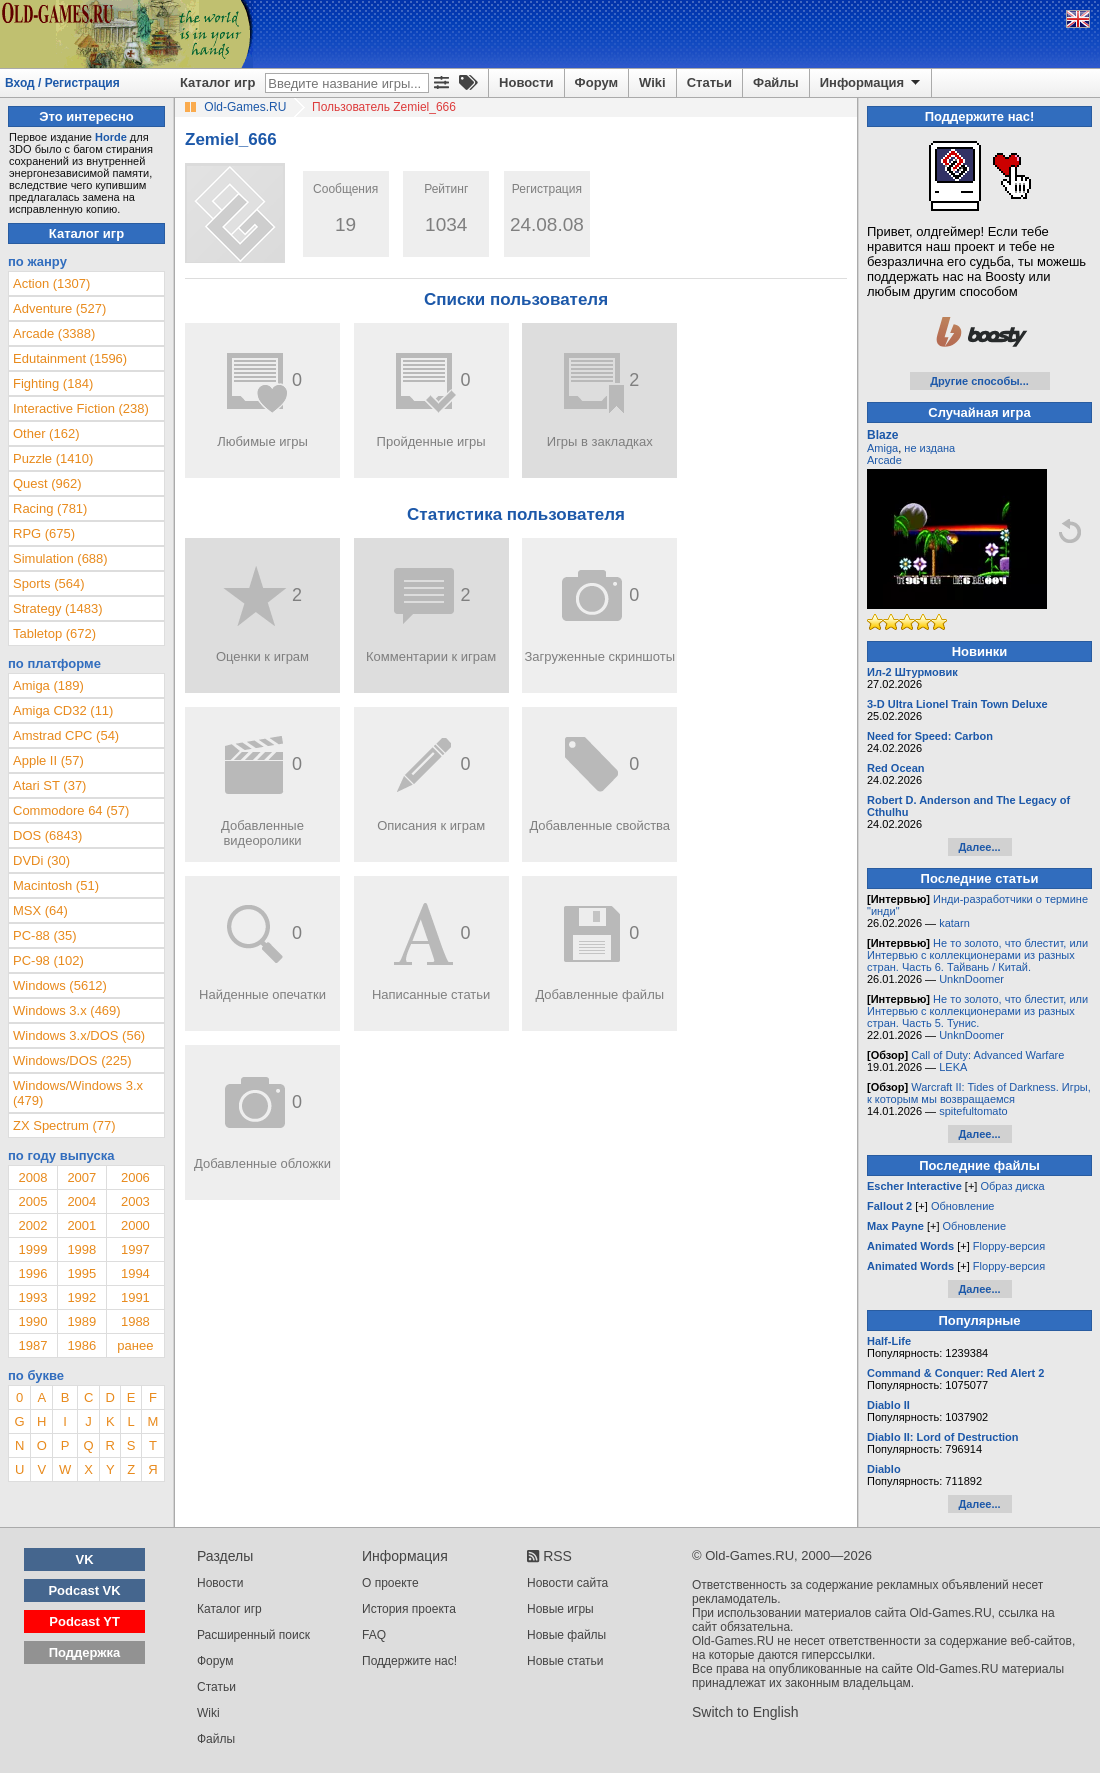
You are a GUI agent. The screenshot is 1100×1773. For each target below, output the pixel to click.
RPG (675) (44, 533)
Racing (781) (50, 508)
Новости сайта (567, 1583)
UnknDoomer (971, 979)
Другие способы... (979, 381)
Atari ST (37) (49, 785)
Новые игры (560, 1609)
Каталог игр (217, 82)
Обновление (963, 1206)
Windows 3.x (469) (67, 1010)
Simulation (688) (60, 558)
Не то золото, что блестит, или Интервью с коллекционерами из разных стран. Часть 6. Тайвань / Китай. (977, 955)
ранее (135, 1345)
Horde (111, 137)
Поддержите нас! (409, 1661)
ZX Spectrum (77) (64, 1125)
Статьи (709, 82)
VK (85, 1559)
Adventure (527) (59, 308)
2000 (135, 1225)
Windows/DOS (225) (72, 1060)
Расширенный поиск (253, 1635)
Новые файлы (566, 1635)
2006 (135, 1177)
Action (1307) (51, 283)
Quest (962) (47, 483)
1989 (81, 1321)
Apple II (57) (48, 760)
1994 (135, 1273)
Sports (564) (49, 583)
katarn (954, 923)
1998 (81, 1249)
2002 (32, 1225)
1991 (135, 1297)
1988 (135, 1321)
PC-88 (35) (45, 935)
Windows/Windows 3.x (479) (78, 1093)
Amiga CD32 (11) (63, 710)
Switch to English (745, 1712)
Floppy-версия (1009, 1246)
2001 (81, 1225)
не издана (929, 448)
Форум (596, 82)
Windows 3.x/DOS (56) (79, 1035)
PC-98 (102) (48, 960)
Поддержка (85, 1652)
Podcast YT (84, 1621)
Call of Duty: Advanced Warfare (987, 1055)
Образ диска (1012, 1186)
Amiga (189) (48, 685)
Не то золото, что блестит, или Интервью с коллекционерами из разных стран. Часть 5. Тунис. (977, 1011)
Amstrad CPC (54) (66, 735)
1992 (81, 1297)
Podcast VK (84, 1590)
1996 (32, 1273)
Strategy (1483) (58, 608)
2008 (32, 1177)
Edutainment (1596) (70, 358)
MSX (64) (40, 910)
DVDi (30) (41, 860)
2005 (32, 1201)
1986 (81, 1345)
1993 (32, 1297)
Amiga (882, 448)
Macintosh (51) (56, 885)
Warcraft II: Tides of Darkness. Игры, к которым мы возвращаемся (979, 1093)
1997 (135, 1249)
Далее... (979, 847)
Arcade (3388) (54, 333)
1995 (81, 1273)
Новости (526, 82)
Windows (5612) (60, 985)
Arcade (884, 460)
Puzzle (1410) (53, 458)
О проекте (390, 1583)
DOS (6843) (47, 835)
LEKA (953, 1067)
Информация (871, 83)
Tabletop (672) (54, 633)
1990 (32, 1321)
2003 (135, 1201)
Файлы (776, 82)
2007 (81, 1177)
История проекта (409, 1609)
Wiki (652, 82)
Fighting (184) (53, 383)
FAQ (374, 1635)
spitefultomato (973, 1111)
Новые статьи (565, 1661)
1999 (32, 1249)
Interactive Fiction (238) (81, 408)
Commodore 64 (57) (71, 810)
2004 (81, 1201)
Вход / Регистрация (62, 83)
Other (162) (46, 433)
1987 (32, 1345)
